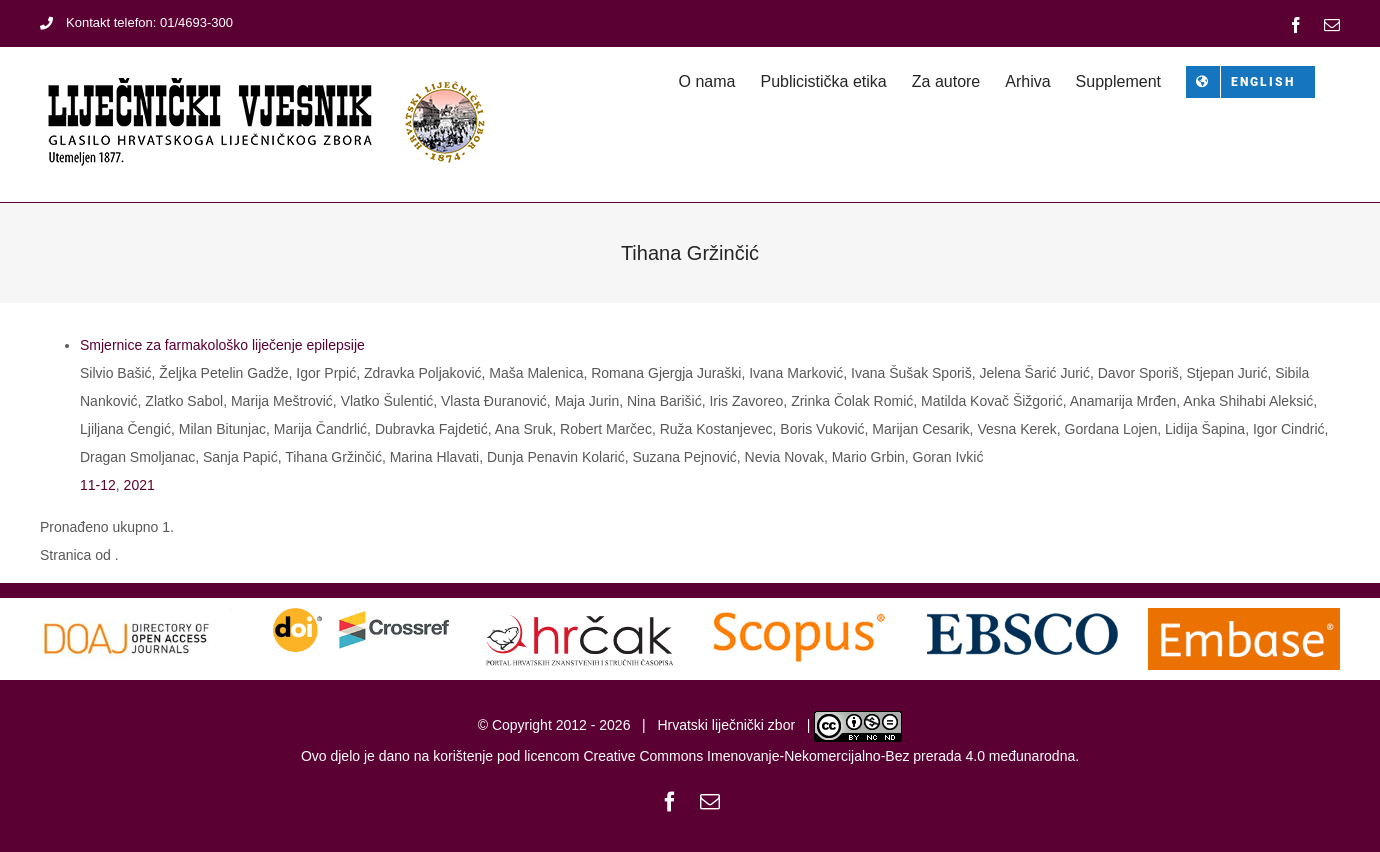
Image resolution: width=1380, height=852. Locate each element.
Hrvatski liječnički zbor (726, 725)
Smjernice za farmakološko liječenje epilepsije (222, 345)
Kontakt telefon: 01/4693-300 (136, 22)
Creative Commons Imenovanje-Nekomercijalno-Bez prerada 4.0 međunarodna (829, 756)
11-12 (98, 485)
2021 (139, 485)
